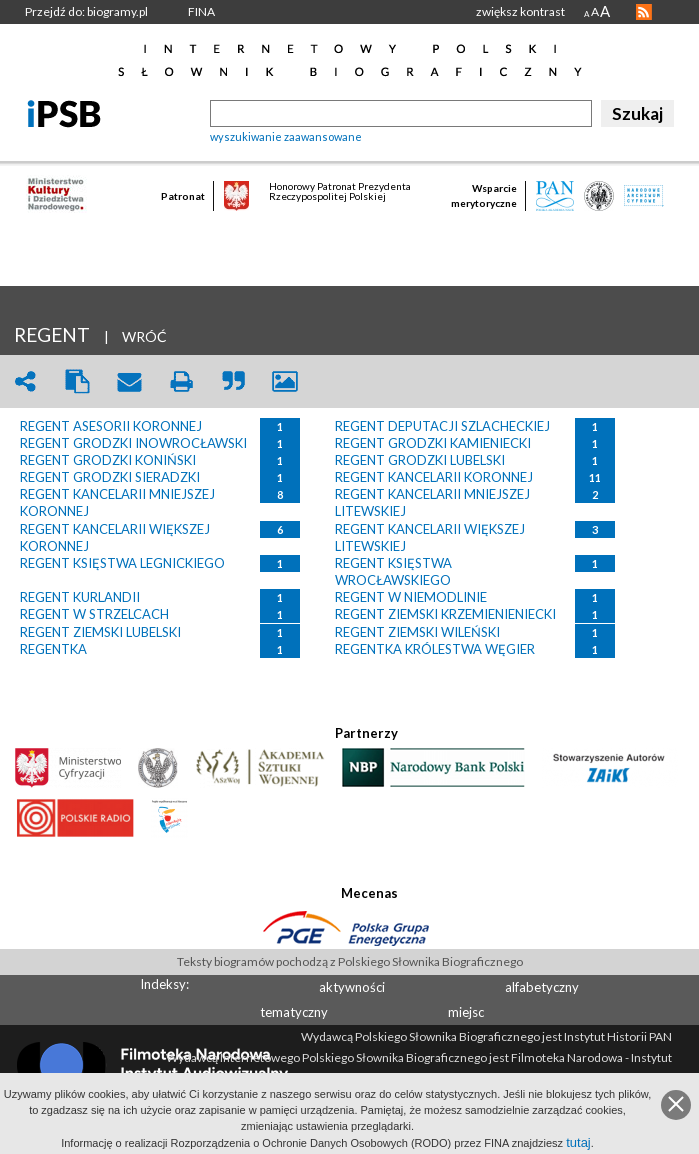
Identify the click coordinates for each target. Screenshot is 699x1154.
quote (233, 381)
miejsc (466, 1012)
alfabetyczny (542, 987)
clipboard (77, 381)
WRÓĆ (144, 336)
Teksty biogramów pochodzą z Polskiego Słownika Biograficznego (350, 961)
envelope (129, 381)
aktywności (352, 987)
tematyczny (294, 1012)
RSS (644, 12)
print (181, 381)
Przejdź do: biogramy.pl (86, 11)
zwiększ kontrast (520, 11)
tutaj (578, 1142)
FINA (201, 11)
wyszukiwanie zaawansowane (286, 136)
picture (285, 381)
